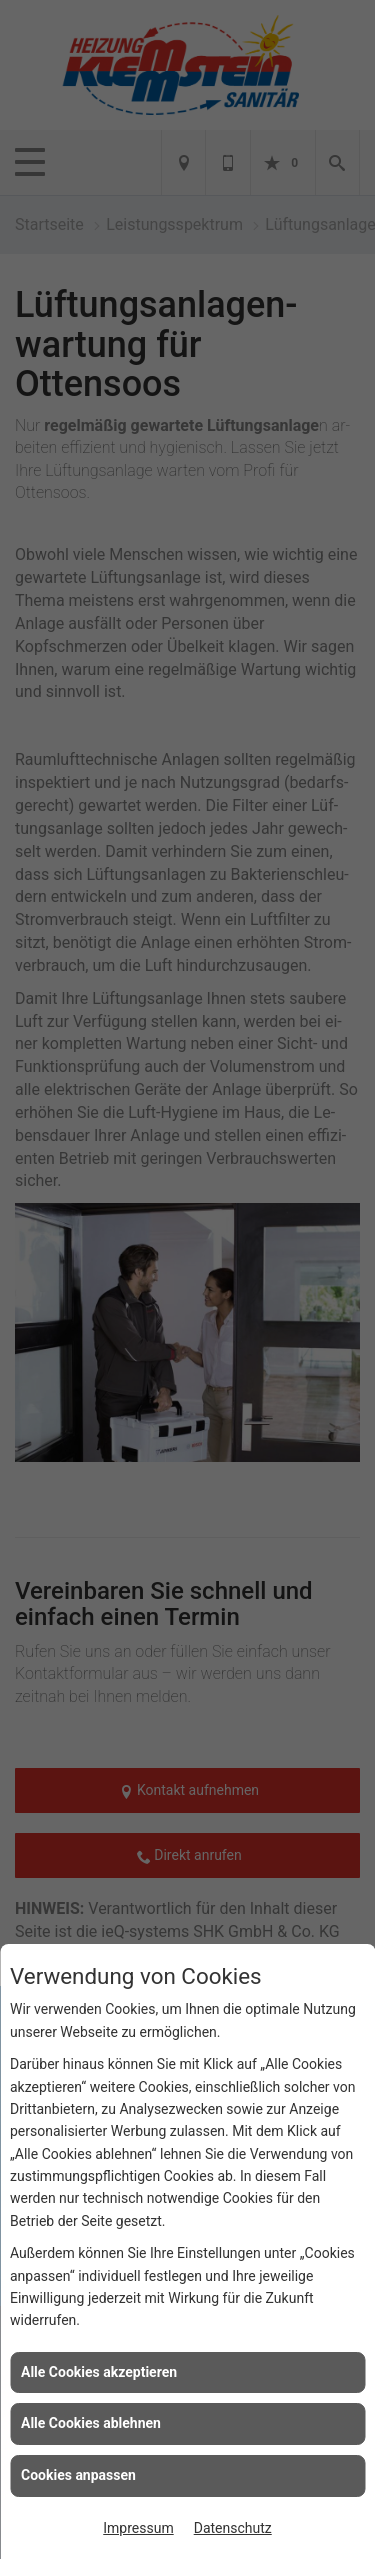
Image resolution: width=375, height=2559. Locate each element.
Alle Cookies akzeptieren (99, 2372)
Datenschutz (233, 2528)
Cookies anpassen (78, 2475)
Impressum (138, 2528)
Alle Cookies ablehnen (91, 2423)
